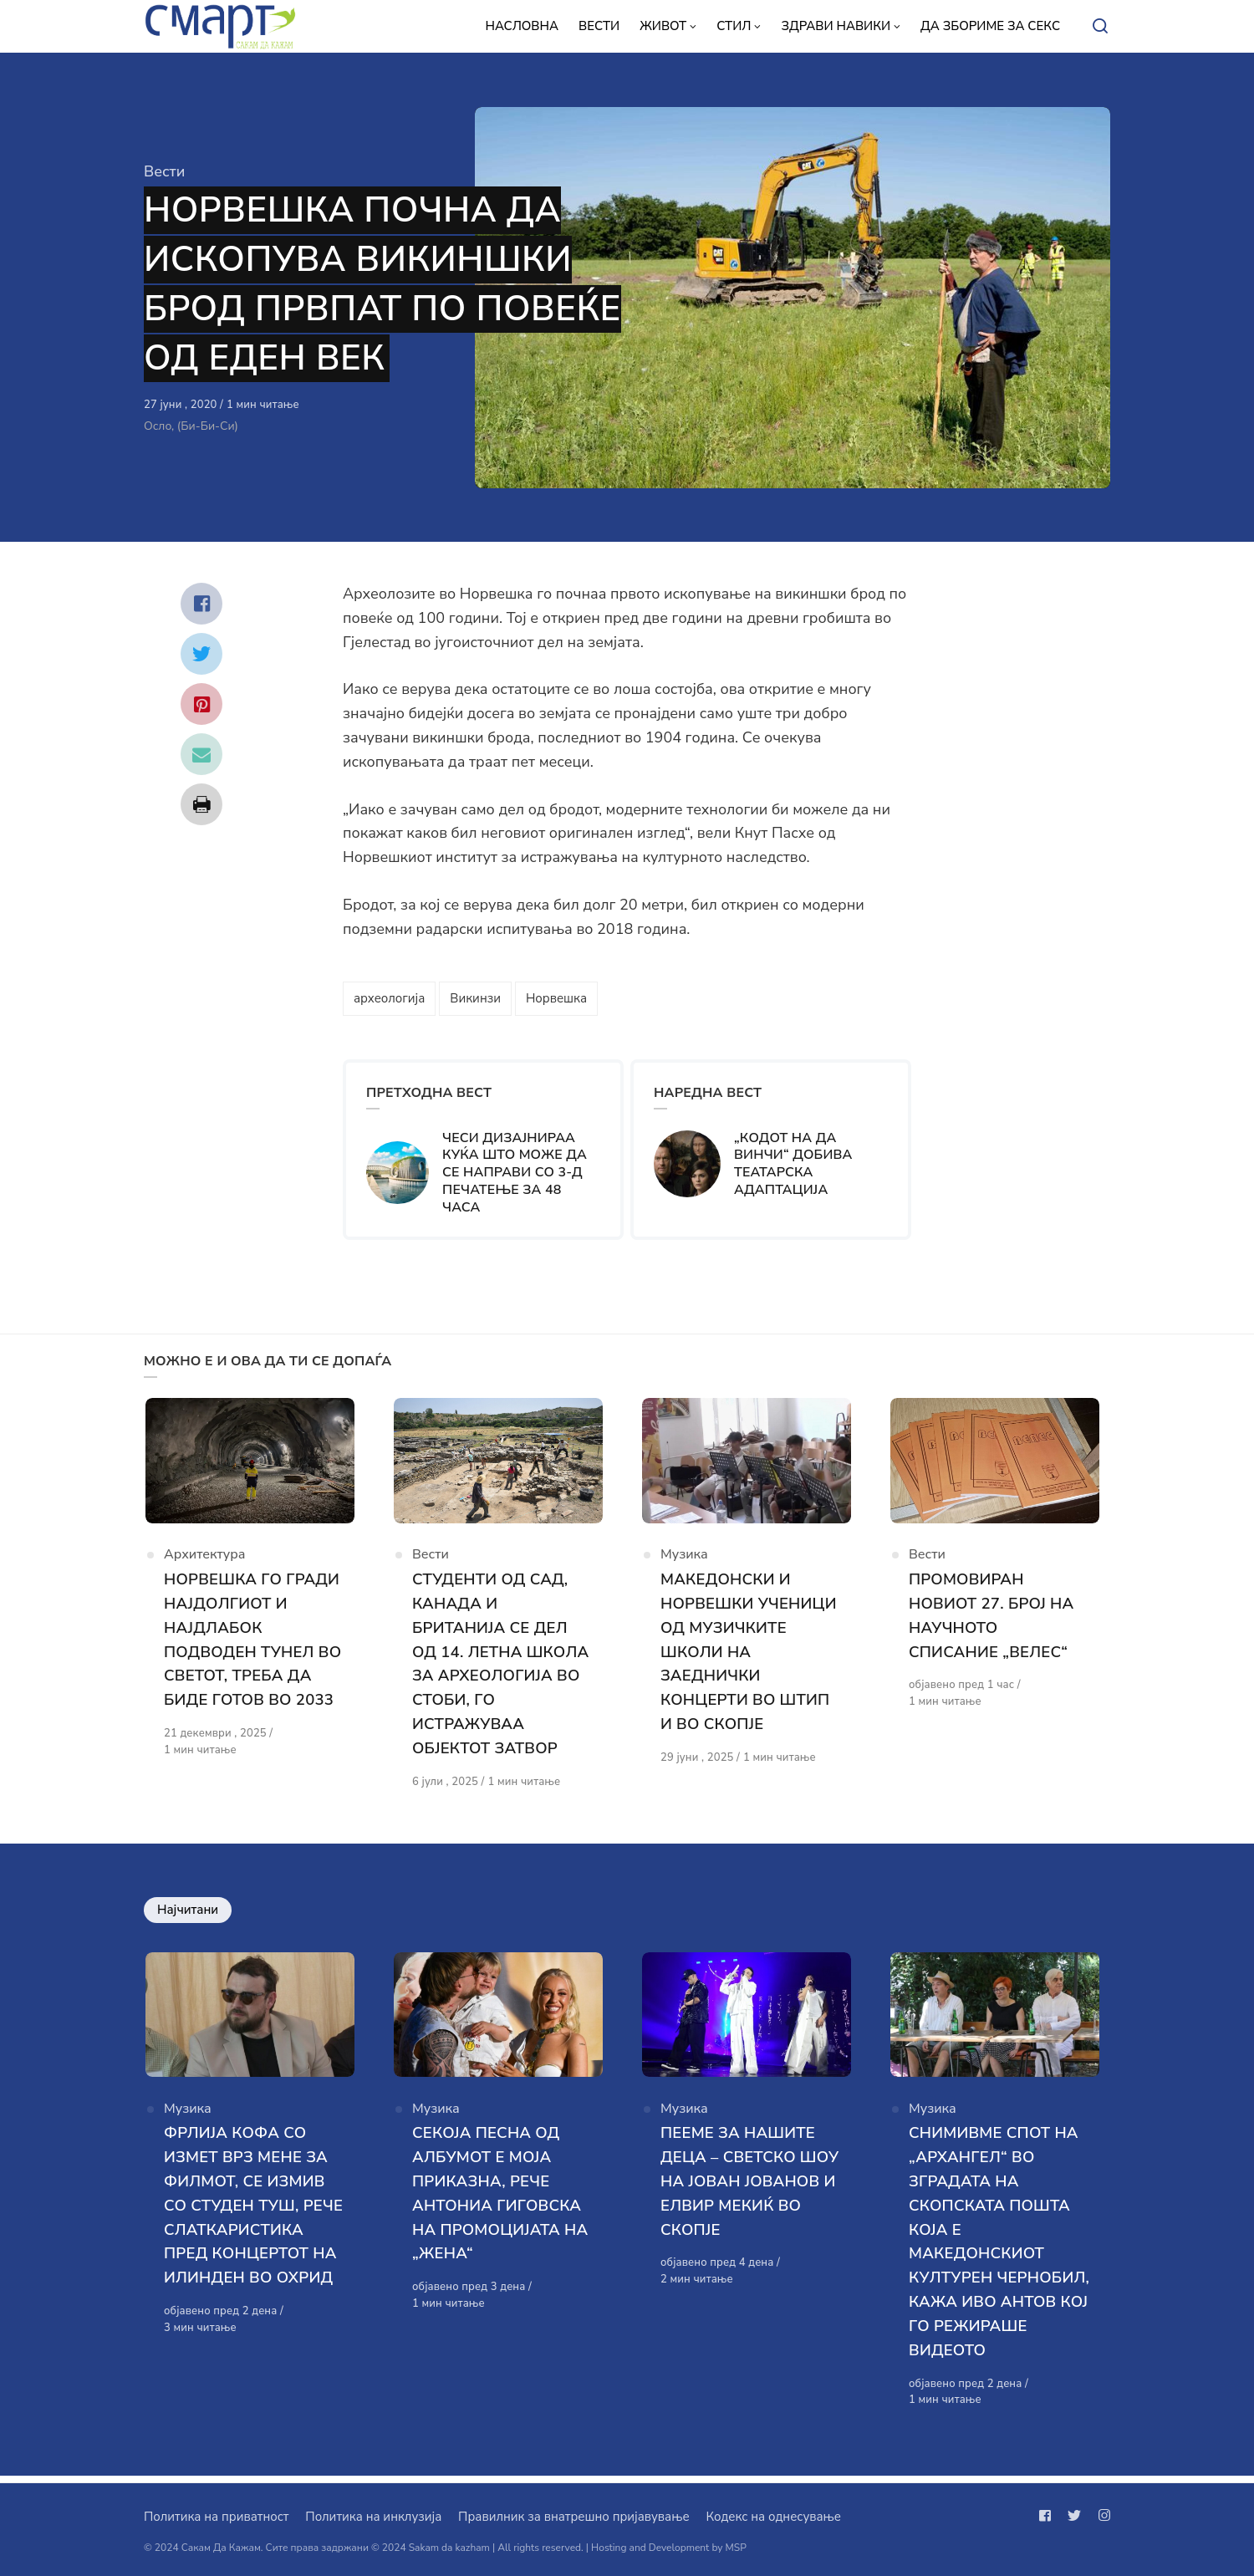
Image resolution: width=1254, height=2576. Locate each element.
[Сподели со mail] (201, 754)
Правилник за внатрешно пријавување (573, 2516)
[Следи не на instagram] (1101, 2516)
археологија (389, 998)
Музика (684, 1561)
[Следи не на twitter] (1074, 2516)
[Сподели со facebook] (201, 604)
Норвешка (556, 998)
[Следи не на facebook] (1048, 2516)
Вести (164, 171)
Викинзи (475, 998)
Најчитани (187, 1913)
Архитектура (205, 1561)
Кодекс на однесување (773, 2516)
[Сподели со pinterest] (201, 704)
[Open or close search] (1100, 26)
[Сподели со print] (201, 804)
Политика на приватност (216, 2516)
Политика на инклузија (373, 2516)
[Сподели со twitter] (201, 654)
